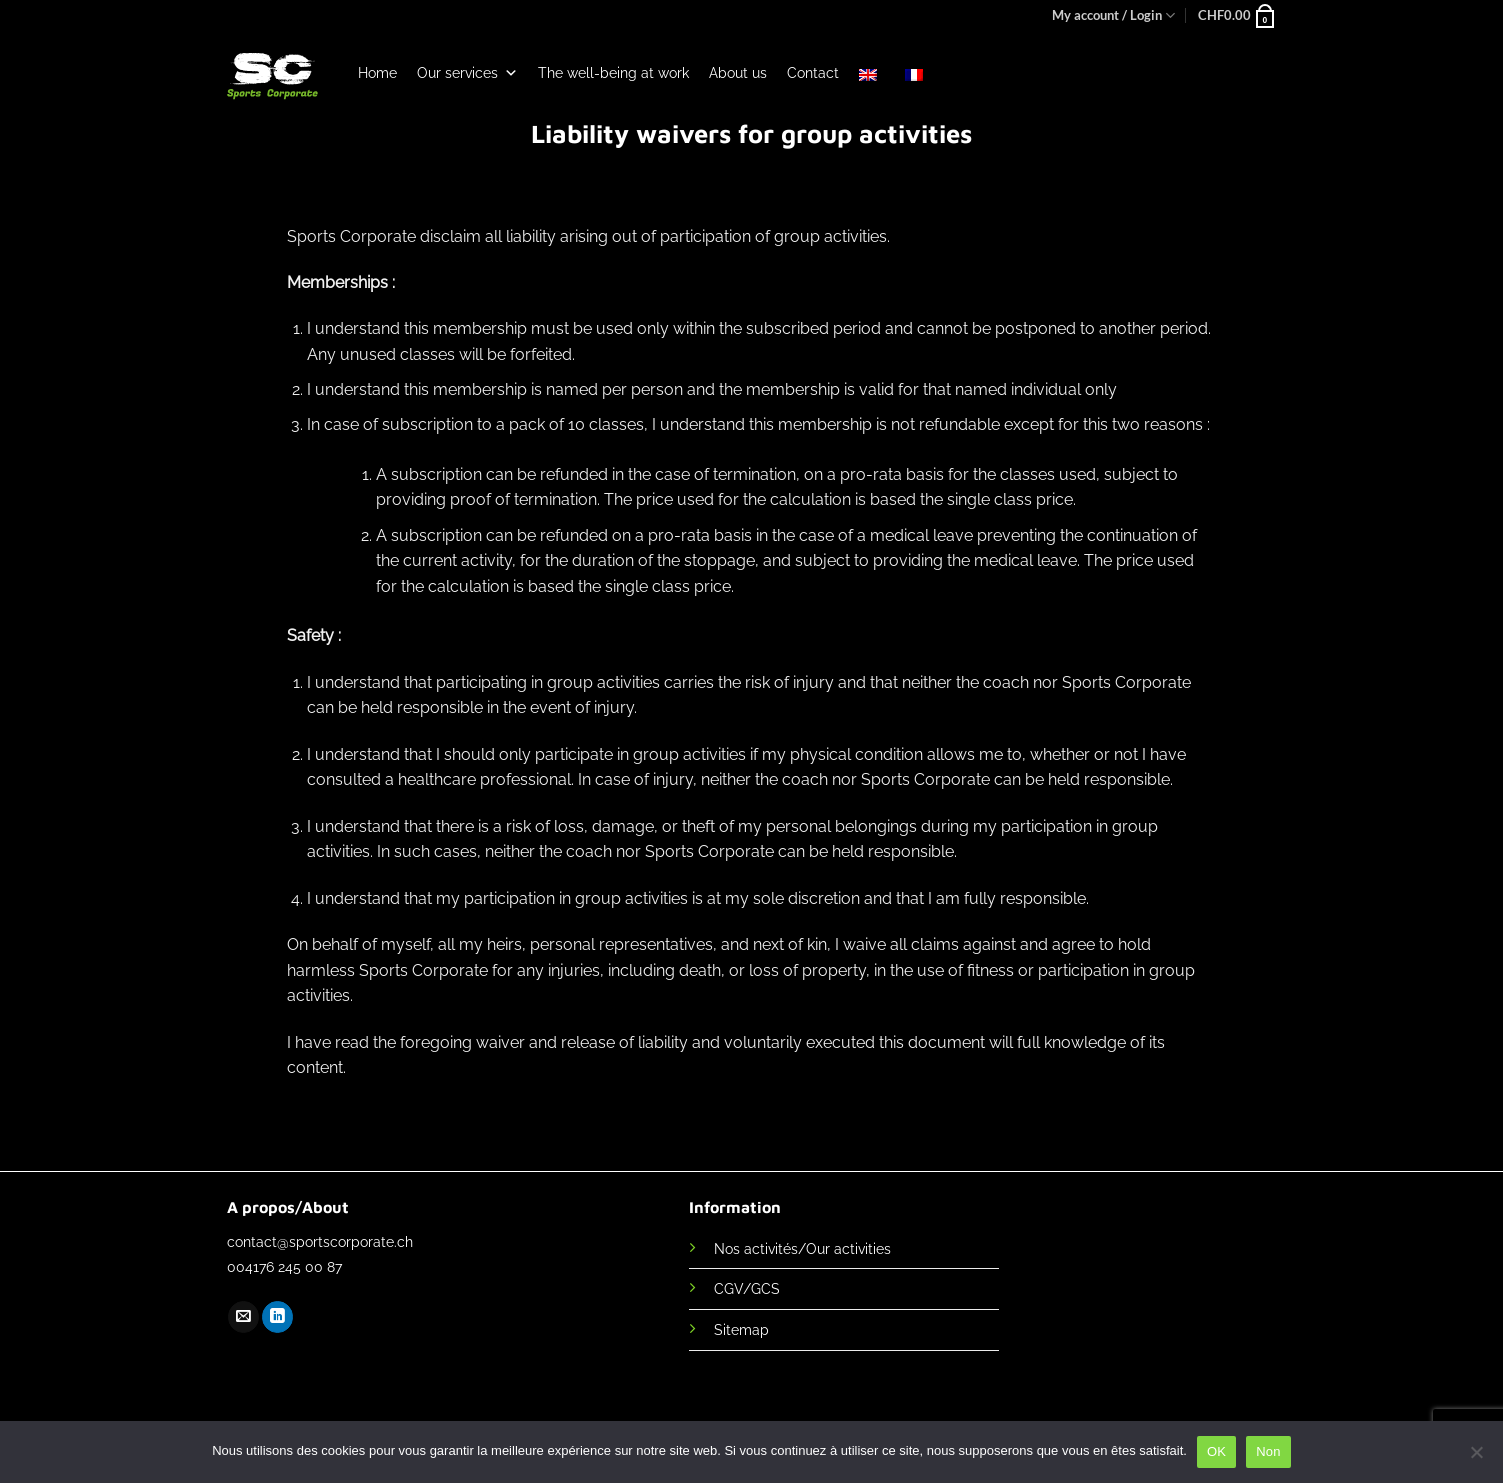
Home (377, 73)
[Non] (1476, 1458)
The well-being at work (613, 73)
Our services (467, 73)
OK (1216, 1451)
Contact (813, 73)
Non (1268, 1451)
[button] (1237, 15)
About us (738, 73)
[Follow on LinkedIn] (277, 1317)
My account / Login (1113, 15)
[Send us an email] (243, 1317)
